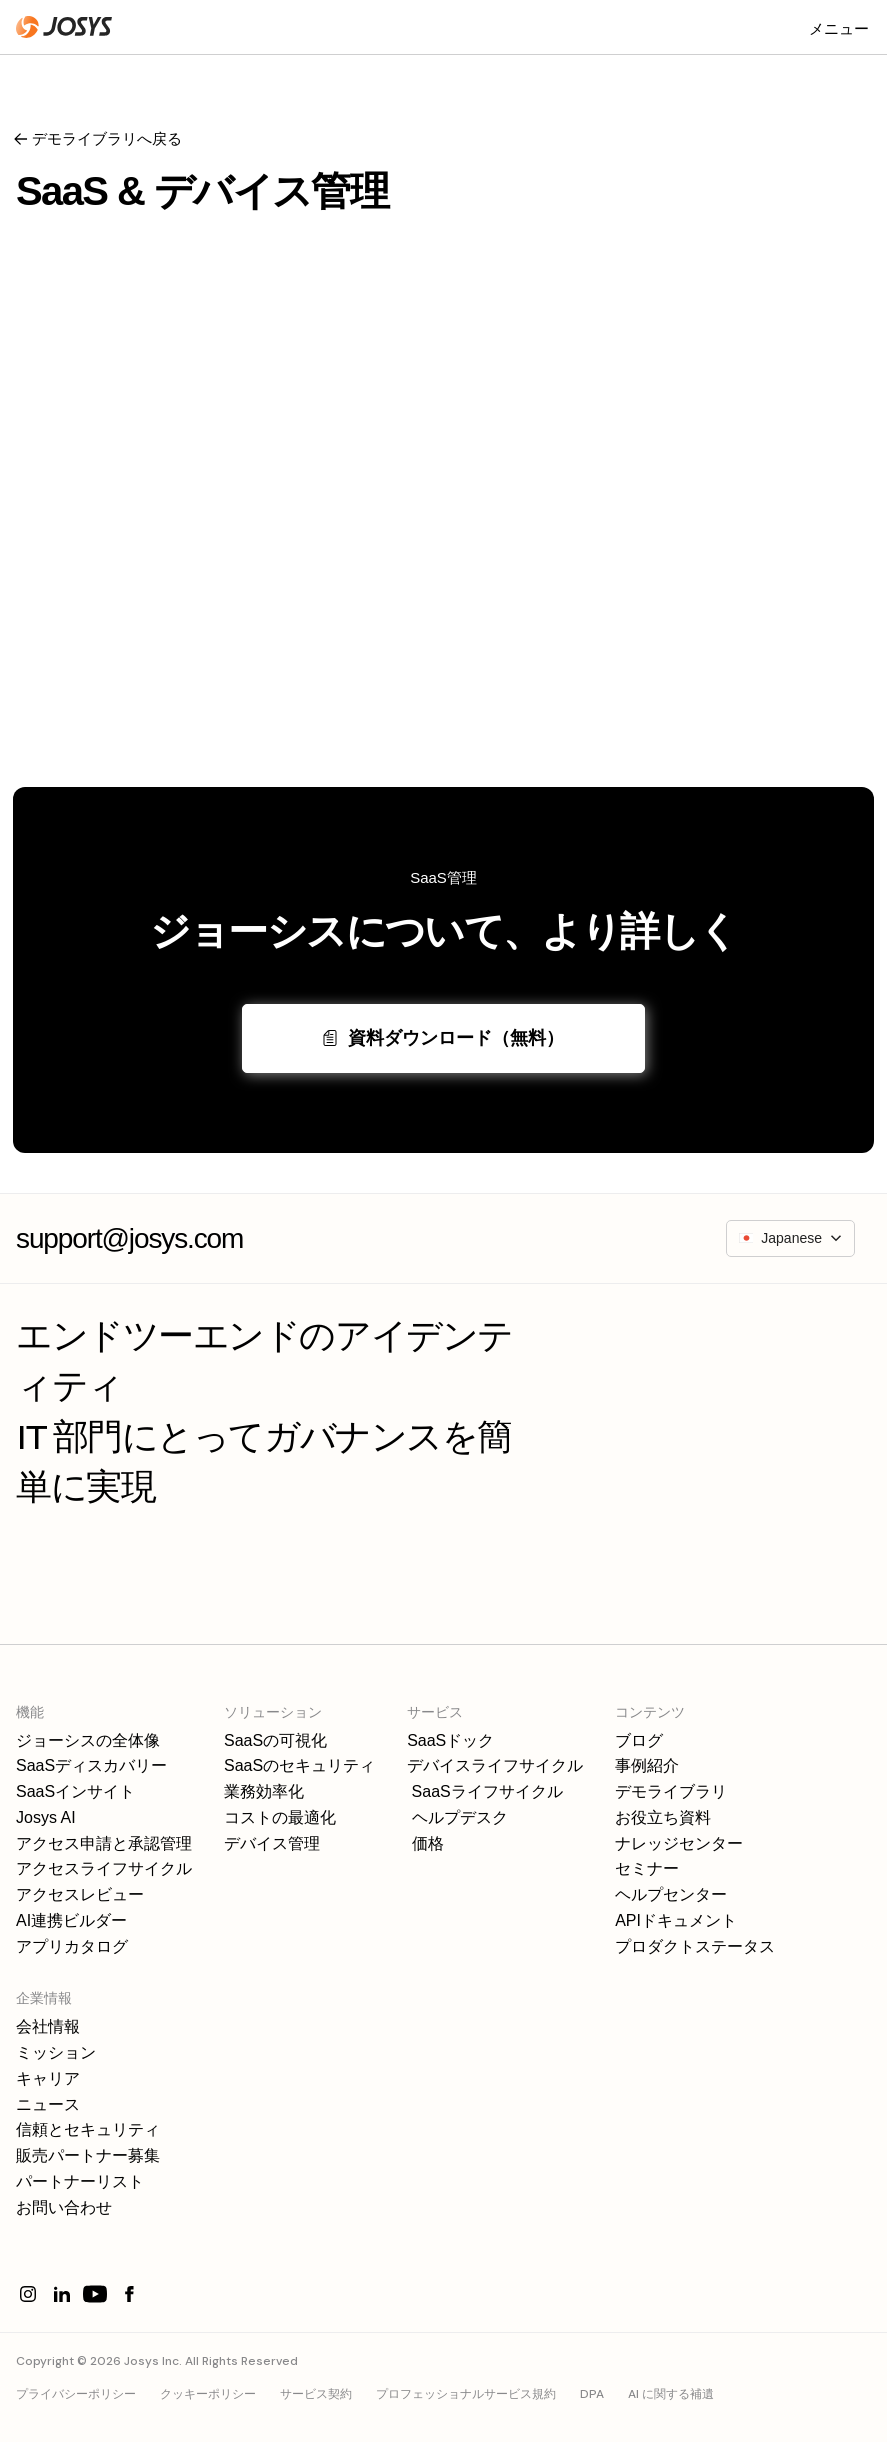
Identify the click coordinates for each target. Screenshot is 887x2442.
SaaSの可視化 (275, 1740)
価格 (425, 1843)
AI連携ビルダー (71, 1920)
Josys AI (46, 1817)
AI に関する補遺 (671, 2394)
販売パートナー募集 (88, 2155)
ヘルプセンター (671, 1894)
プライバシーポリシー (76, 2394)
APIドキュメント (676, 1920)
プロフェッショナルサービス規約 (466, 2394)
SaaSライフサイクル (485, 1791)
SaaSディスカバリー (91, 1765)
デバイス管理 (272, 1843)
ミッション (56, 2052)
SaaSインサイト (75, 1791)
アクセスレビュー (80, 1894)
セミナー (647, 1868)
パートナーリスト (80, 2181)
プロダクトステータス (695, 1946)
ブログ (639, 1740)
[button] (839, 27)
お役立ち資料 (663, 1817)
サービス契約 (316, 2394)
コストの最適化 (280, 1817)
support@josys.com (129, 1238)
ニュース (48, 2104)
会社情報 (48, 2026)
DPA (592, 2394)
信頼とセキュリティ (88, 2129)
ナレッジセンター (679, 1843)
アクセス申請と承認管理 (104, 1843)
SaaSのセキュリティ (299, 1765)
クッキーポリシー (208, 2394)
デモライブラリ (671, 1791)
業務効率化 (264, 1791)
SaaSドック (450, 1740)
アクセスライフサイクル (104, 1868)
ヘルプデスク (457, 1817)
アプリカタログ (72, 1946)
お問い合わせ (64, 2207)
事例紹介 (647, 1765)
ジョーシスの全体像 (88, 1740)
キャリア (48, 2078)
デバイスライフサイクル (495, 1765)
